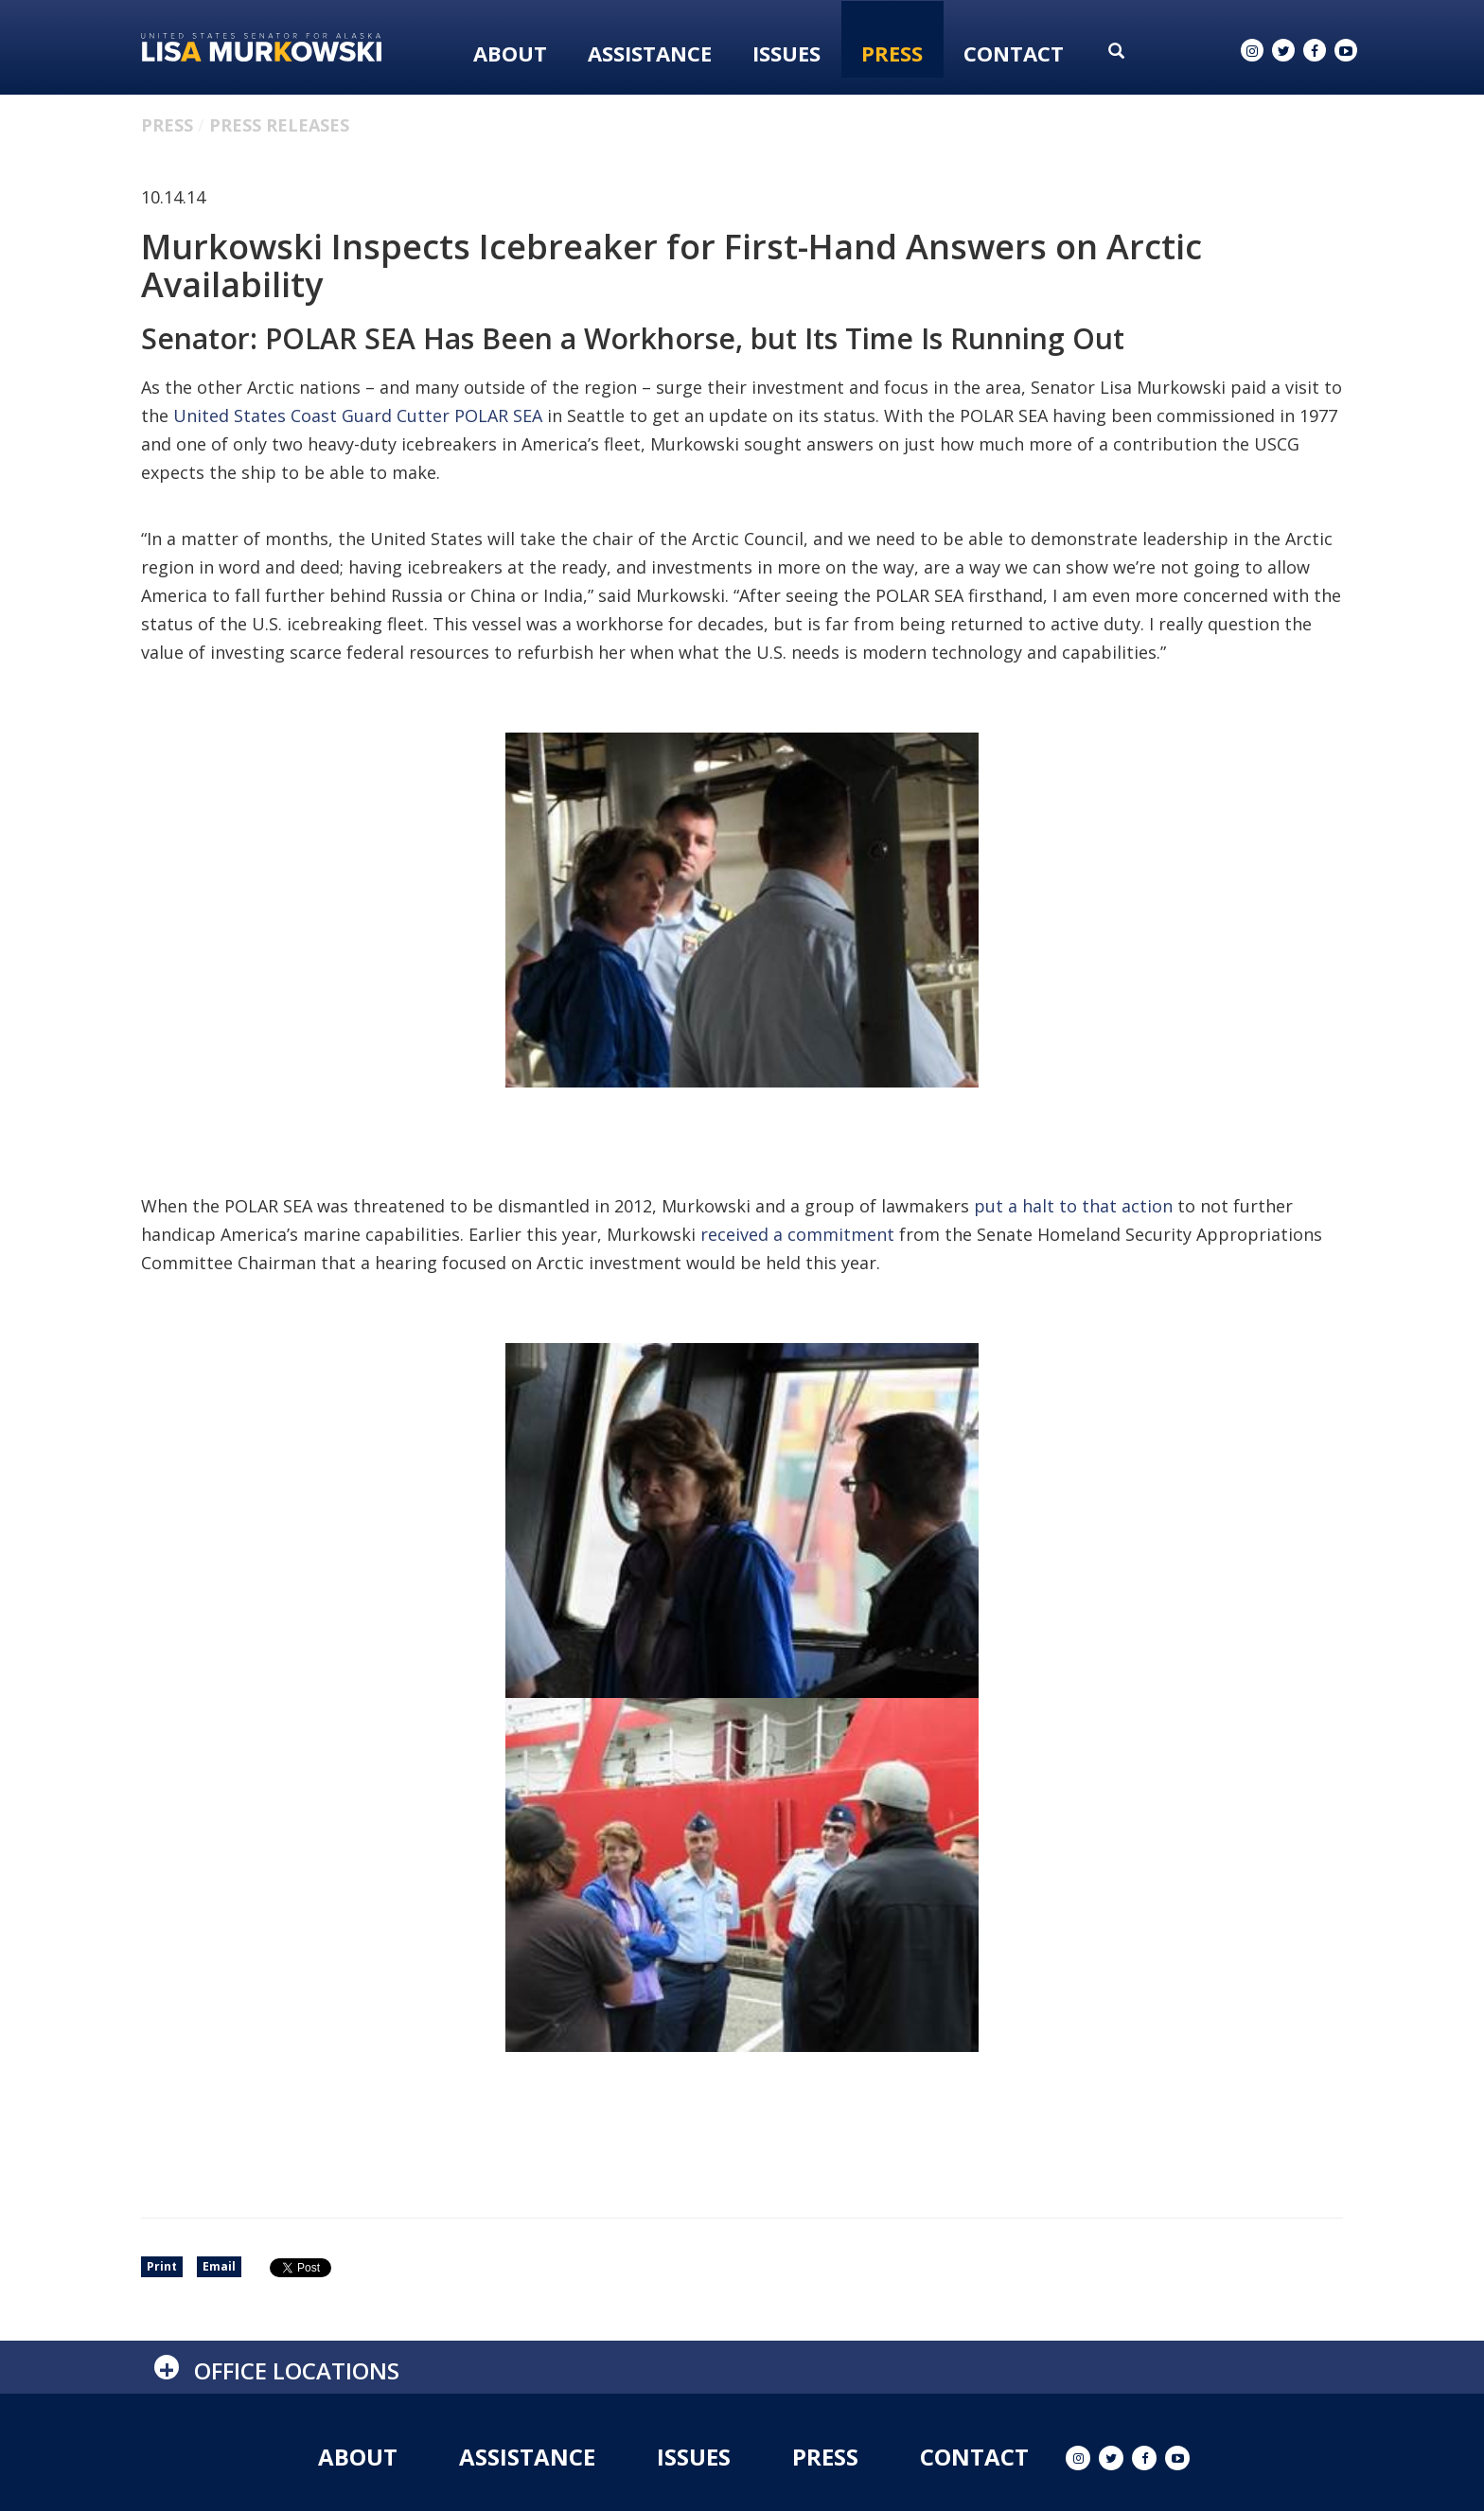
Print (162, 2266)
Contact (1013, 53)
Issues (786, 53)
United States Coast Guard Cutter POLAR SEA (357, 415)
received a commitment (797, 1234)
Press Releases (279, 125)
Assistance (650, 53)
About (510, 53)
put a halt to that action (1073, 1205)
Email (219, 2266)
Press (892, 53)
